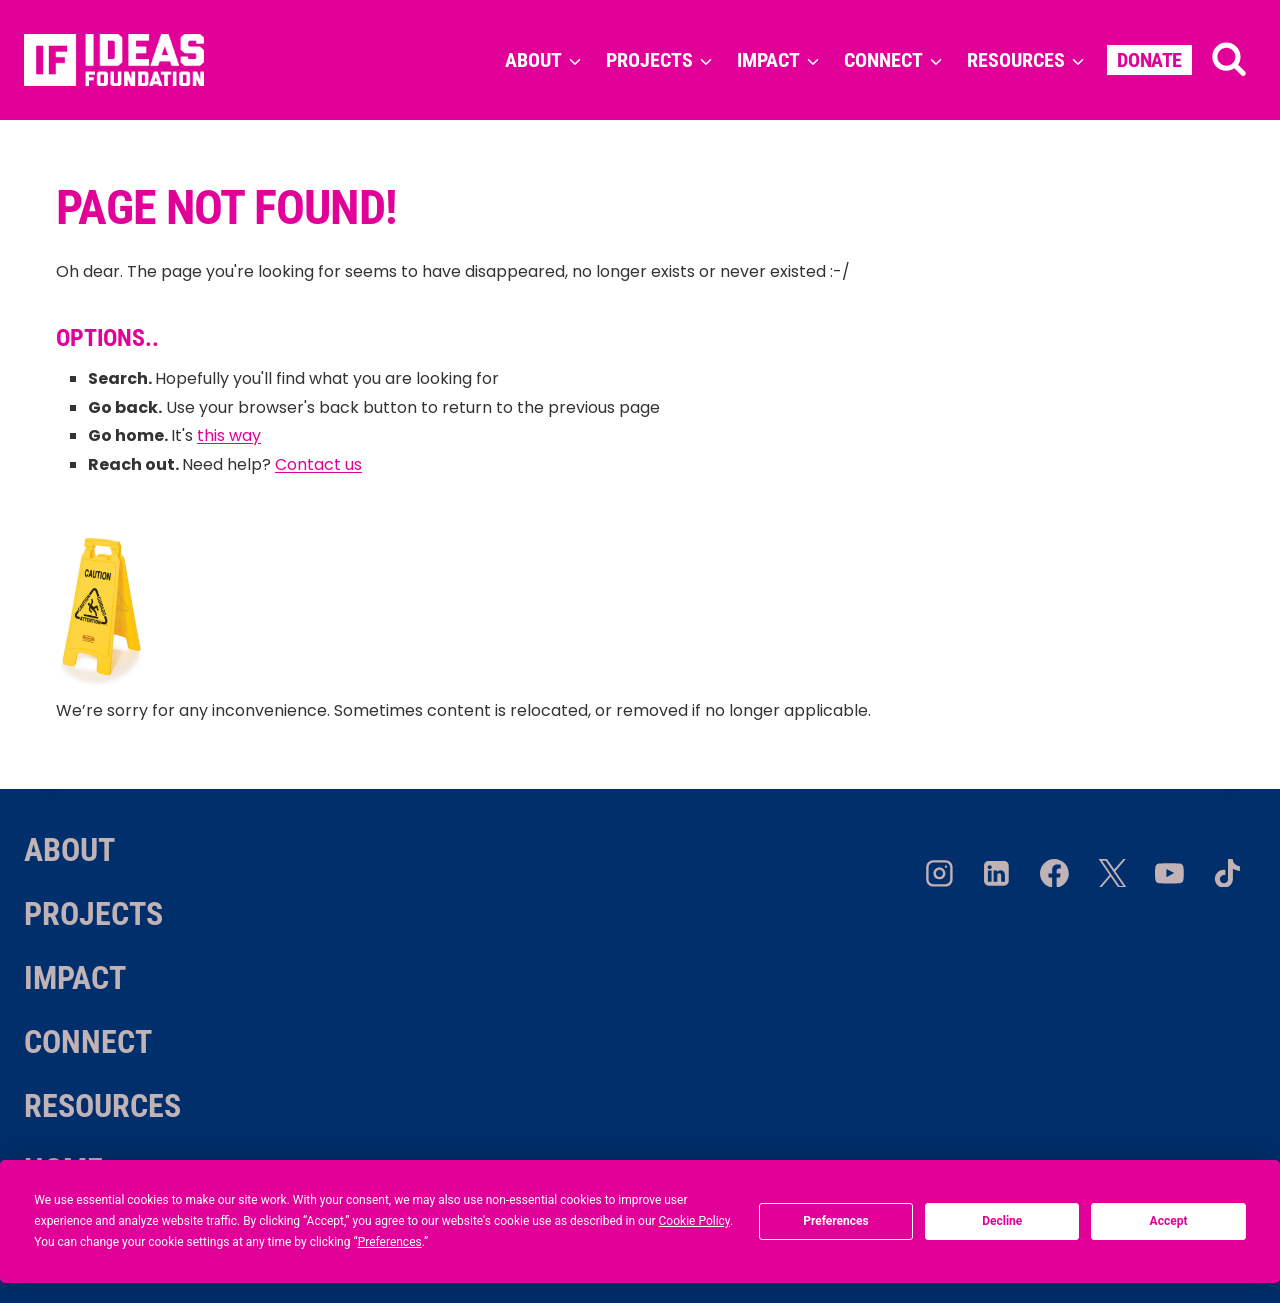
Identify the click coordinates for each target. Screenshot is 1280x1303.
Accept (1169, 1221)
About (69, 850)
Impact (75, 978)
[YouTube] (1170, 873)
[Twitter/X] (1112, 873)
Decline (1002, 1221)
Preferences (836, 1221)
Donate (1149, 60)
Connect (88, 1042)
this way (229, 435)
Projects (93, 914)
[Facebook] (1055, 873)
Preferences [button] (390, 1242)
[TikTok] (1227, 873)
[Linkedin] (997, 873)
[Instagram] (939, 873)
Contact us (318, 464)
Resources (102, 1106)
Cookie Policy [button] (694, 1221)
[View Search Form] (1229, 60)
